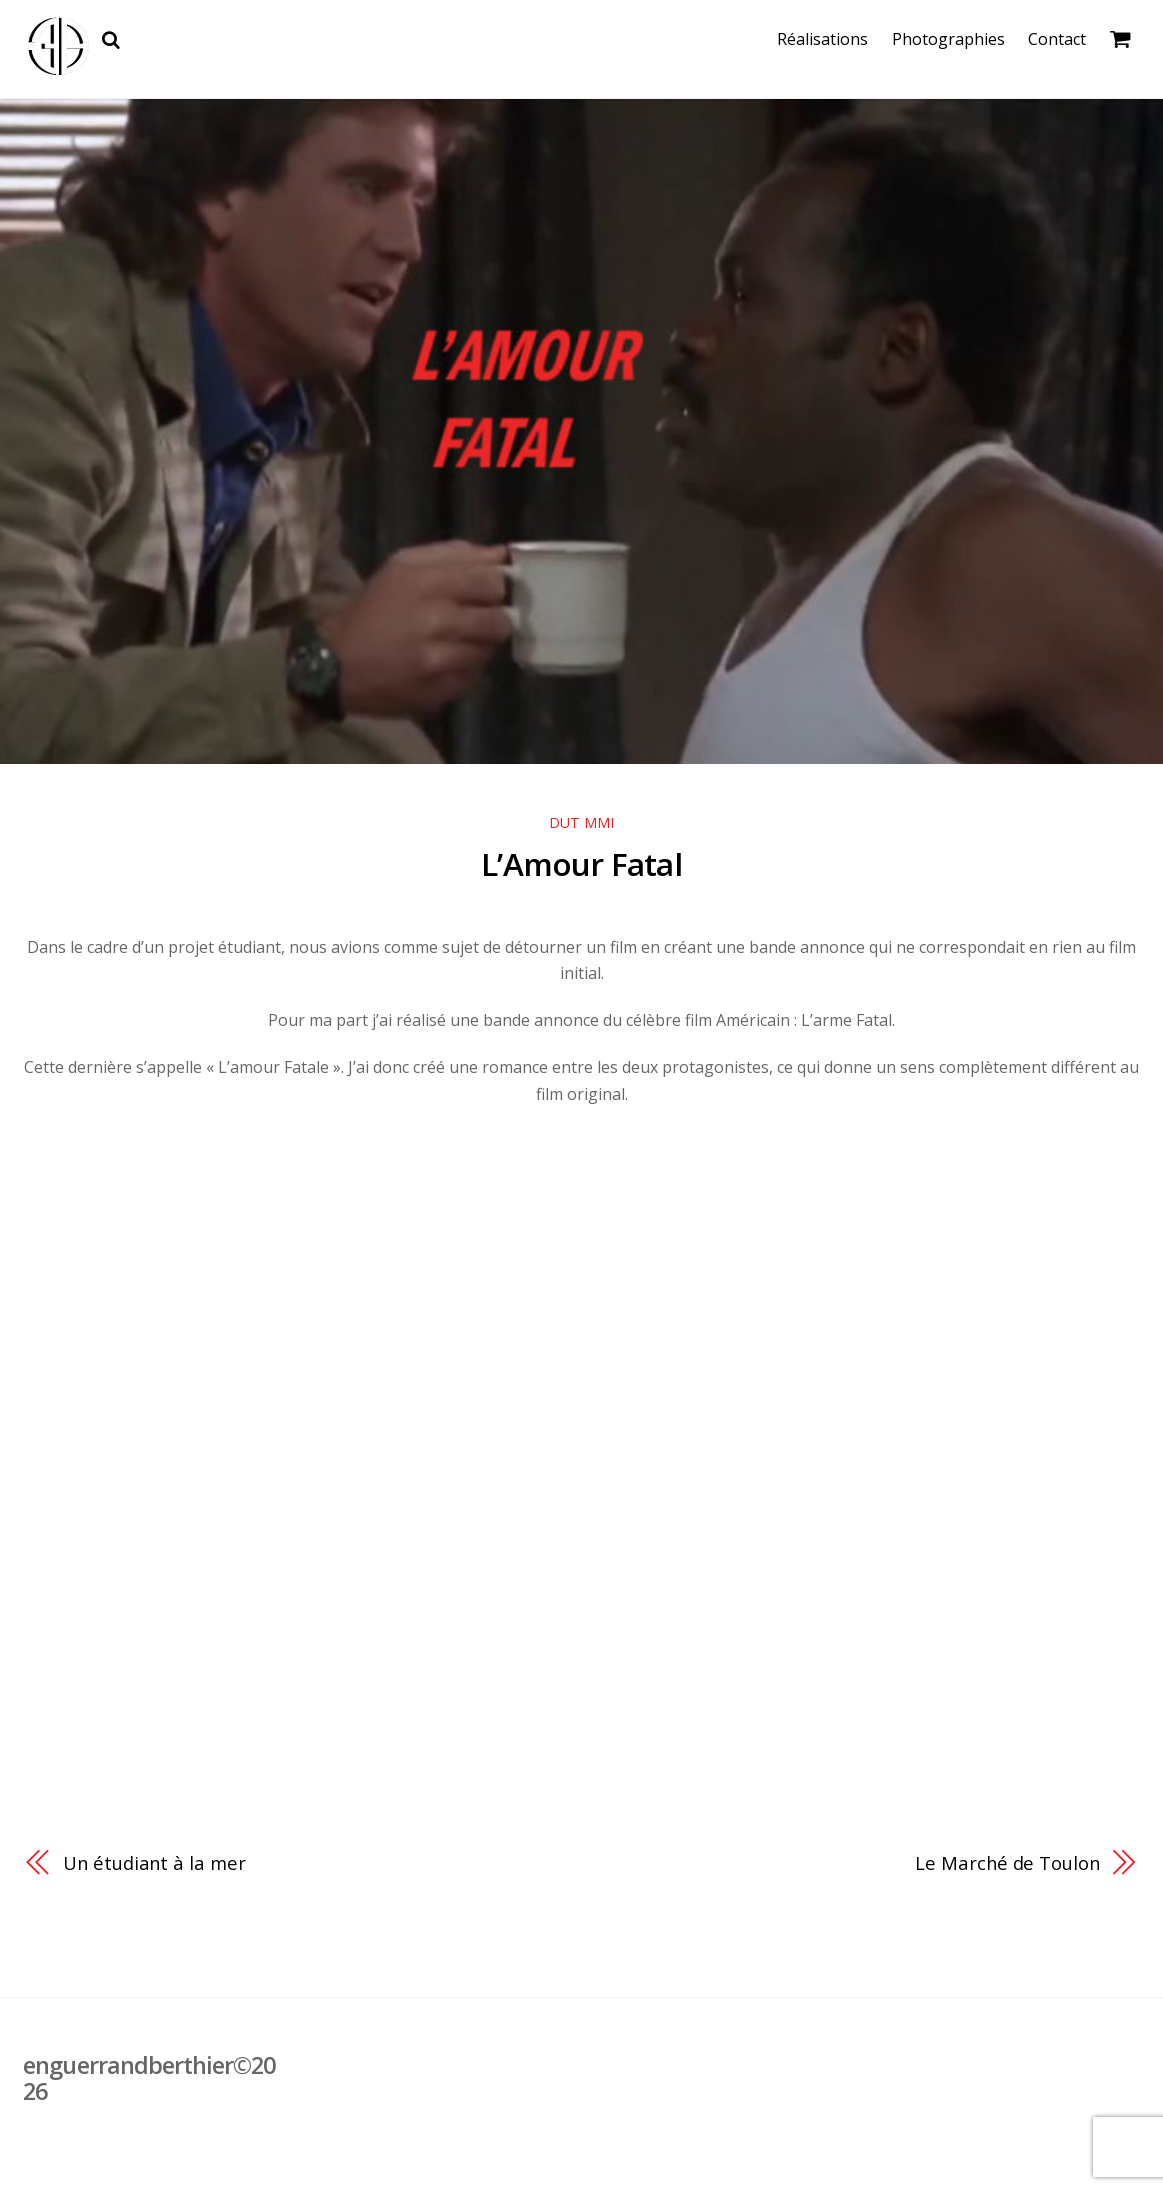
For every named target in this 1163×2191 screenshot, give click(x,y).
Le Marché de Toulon (1006, 1862)
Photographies (951, 39)
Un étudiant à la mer (155, 1862)
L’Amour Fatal (582, 863)
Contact (1060, 39)
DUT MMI (581, 823)
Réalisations (826, 39)
